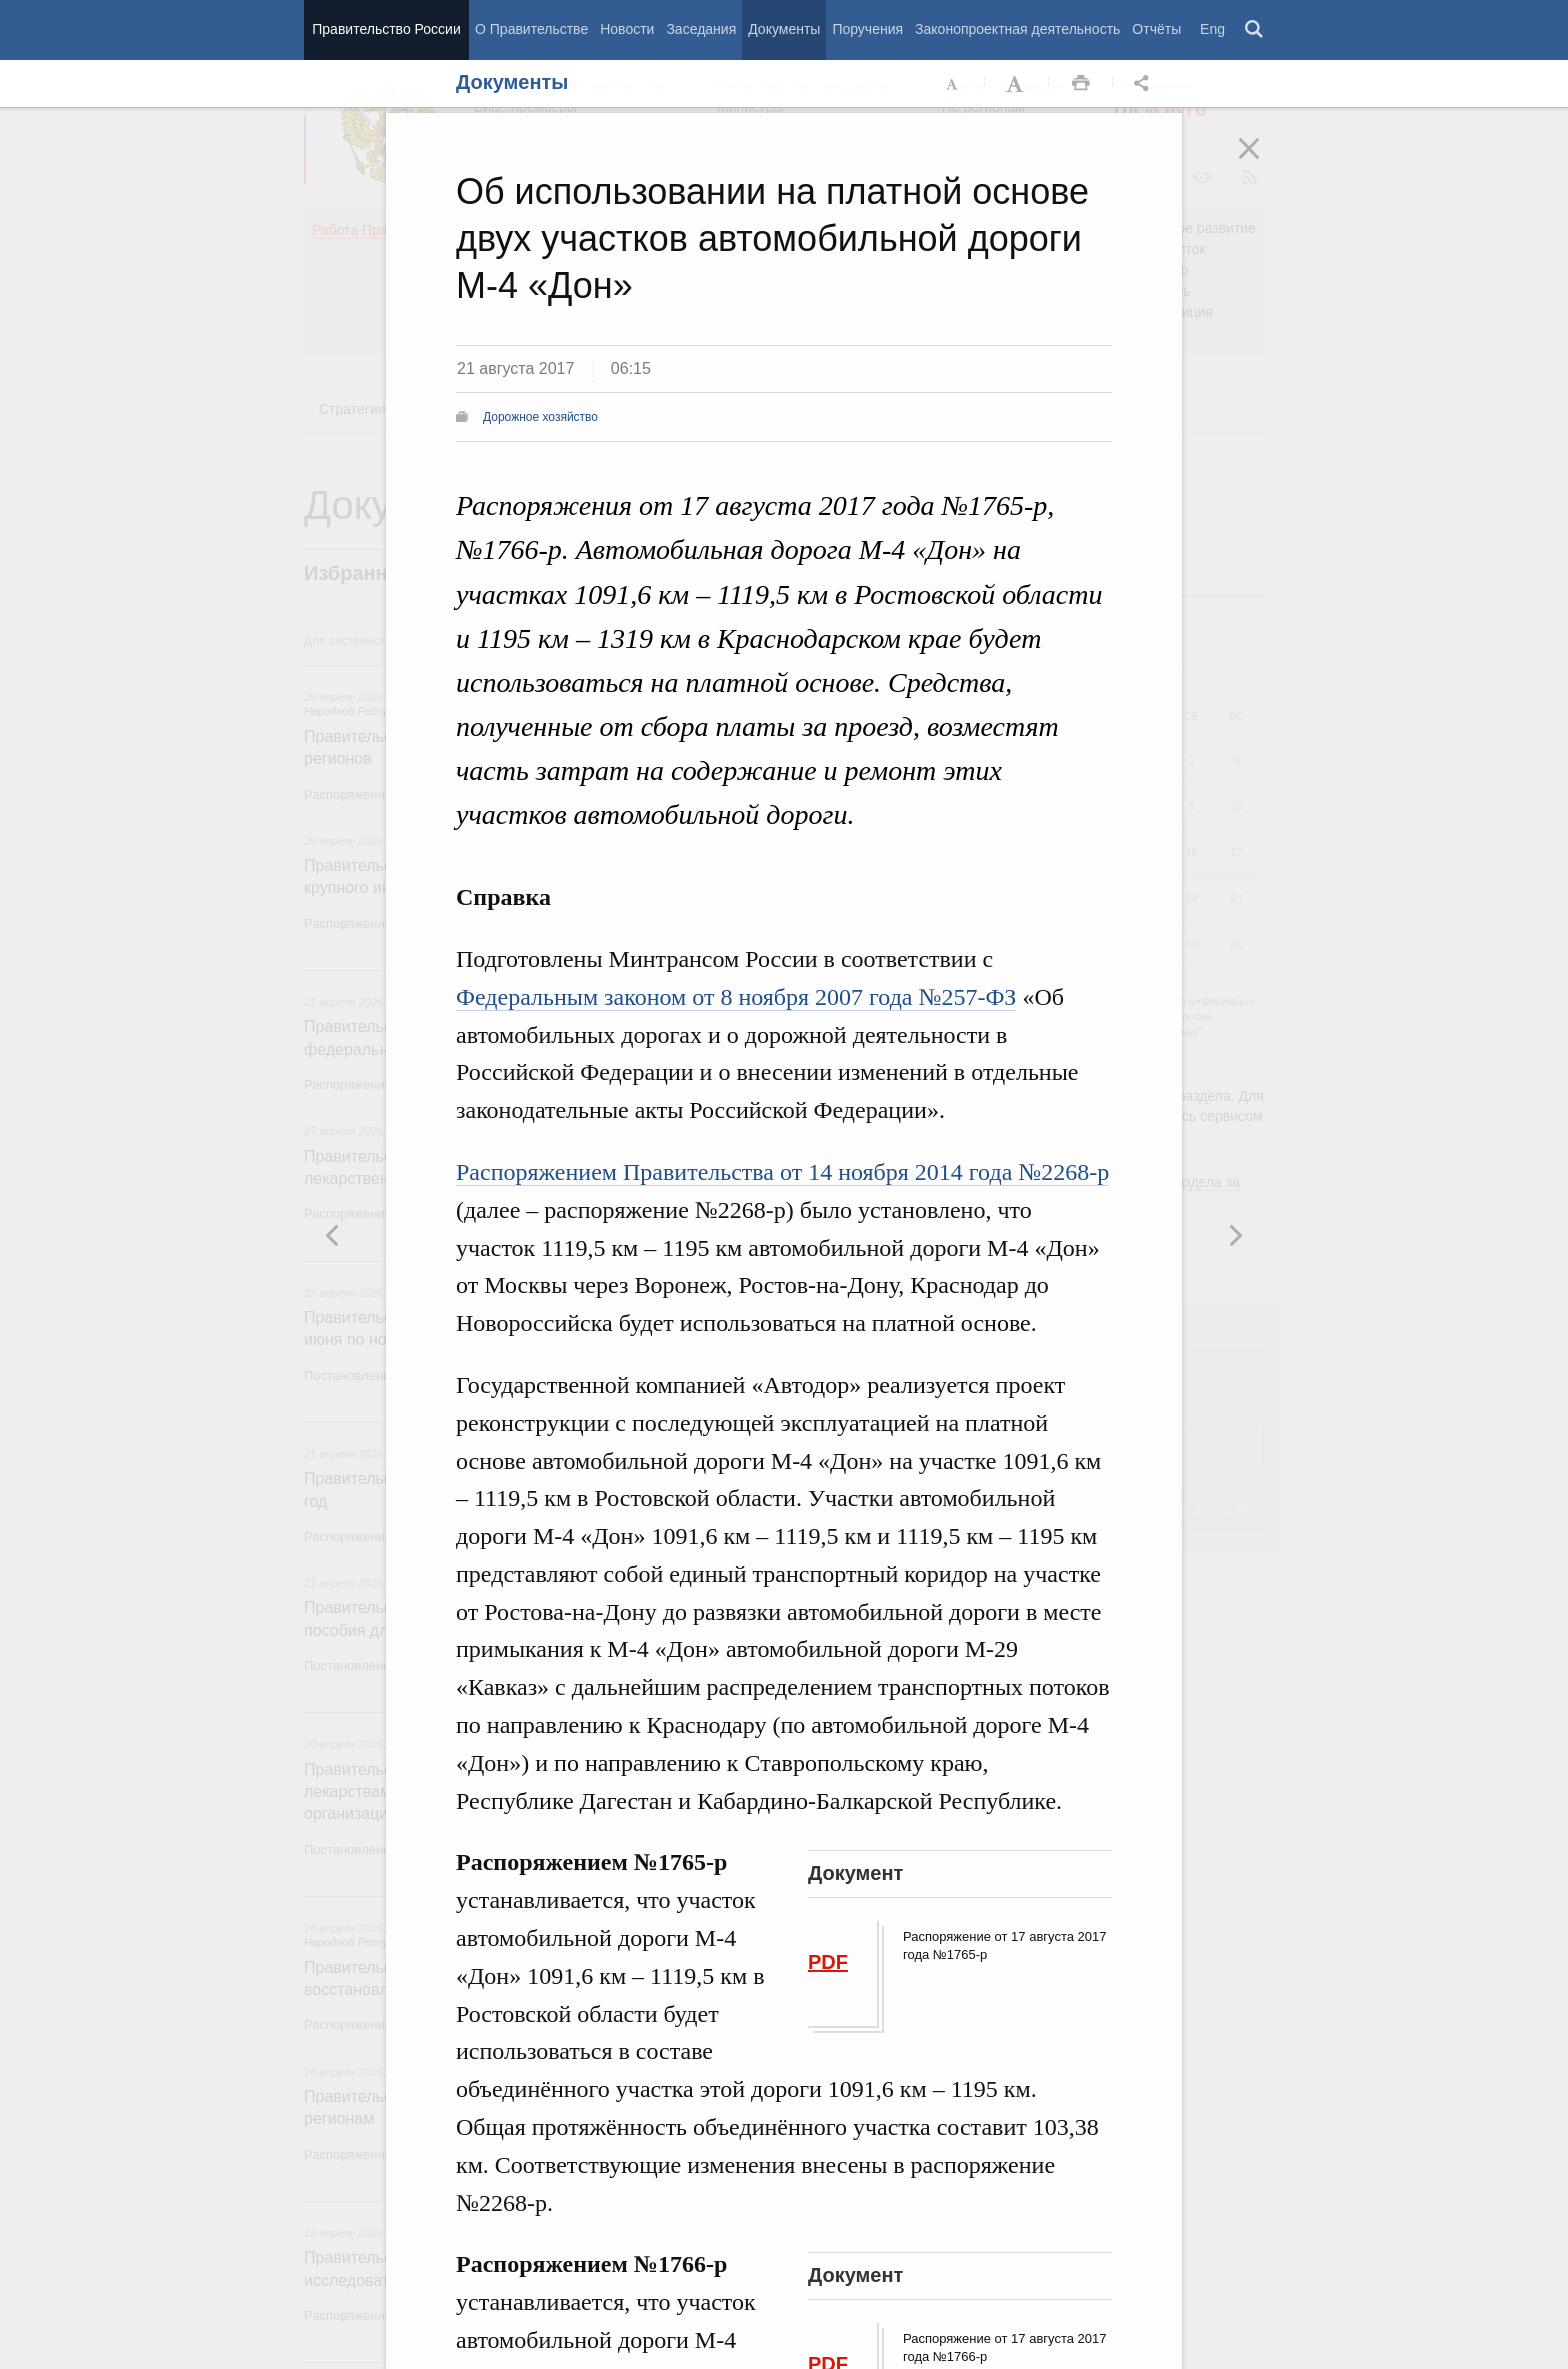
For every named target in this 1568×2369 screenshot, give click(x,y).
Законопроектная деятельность (1017, 29)
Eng (1212, 29)
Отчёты (1156, 29)
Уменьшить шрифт (953, 84)
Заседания (701, 29)
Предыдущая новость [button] (1235, 1235)
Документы (784, 29)
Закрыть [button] (1263, 162)
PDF (828, 1962)
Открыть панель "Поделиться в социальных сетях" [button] (1145, 84)
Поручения (867, 29)
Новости (627, 29)
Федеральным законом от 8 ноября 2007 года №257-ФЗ (736, 997)
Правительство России (386, 29)
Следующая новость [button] (333, 1235)
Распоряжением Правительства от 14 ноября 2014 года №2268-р (782, 1172)
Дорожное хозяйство (540, 417)
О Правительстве (531, 29)
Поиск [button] (1255, 30)
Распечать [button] (1081, 84)
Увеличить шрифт (1017, 84)
